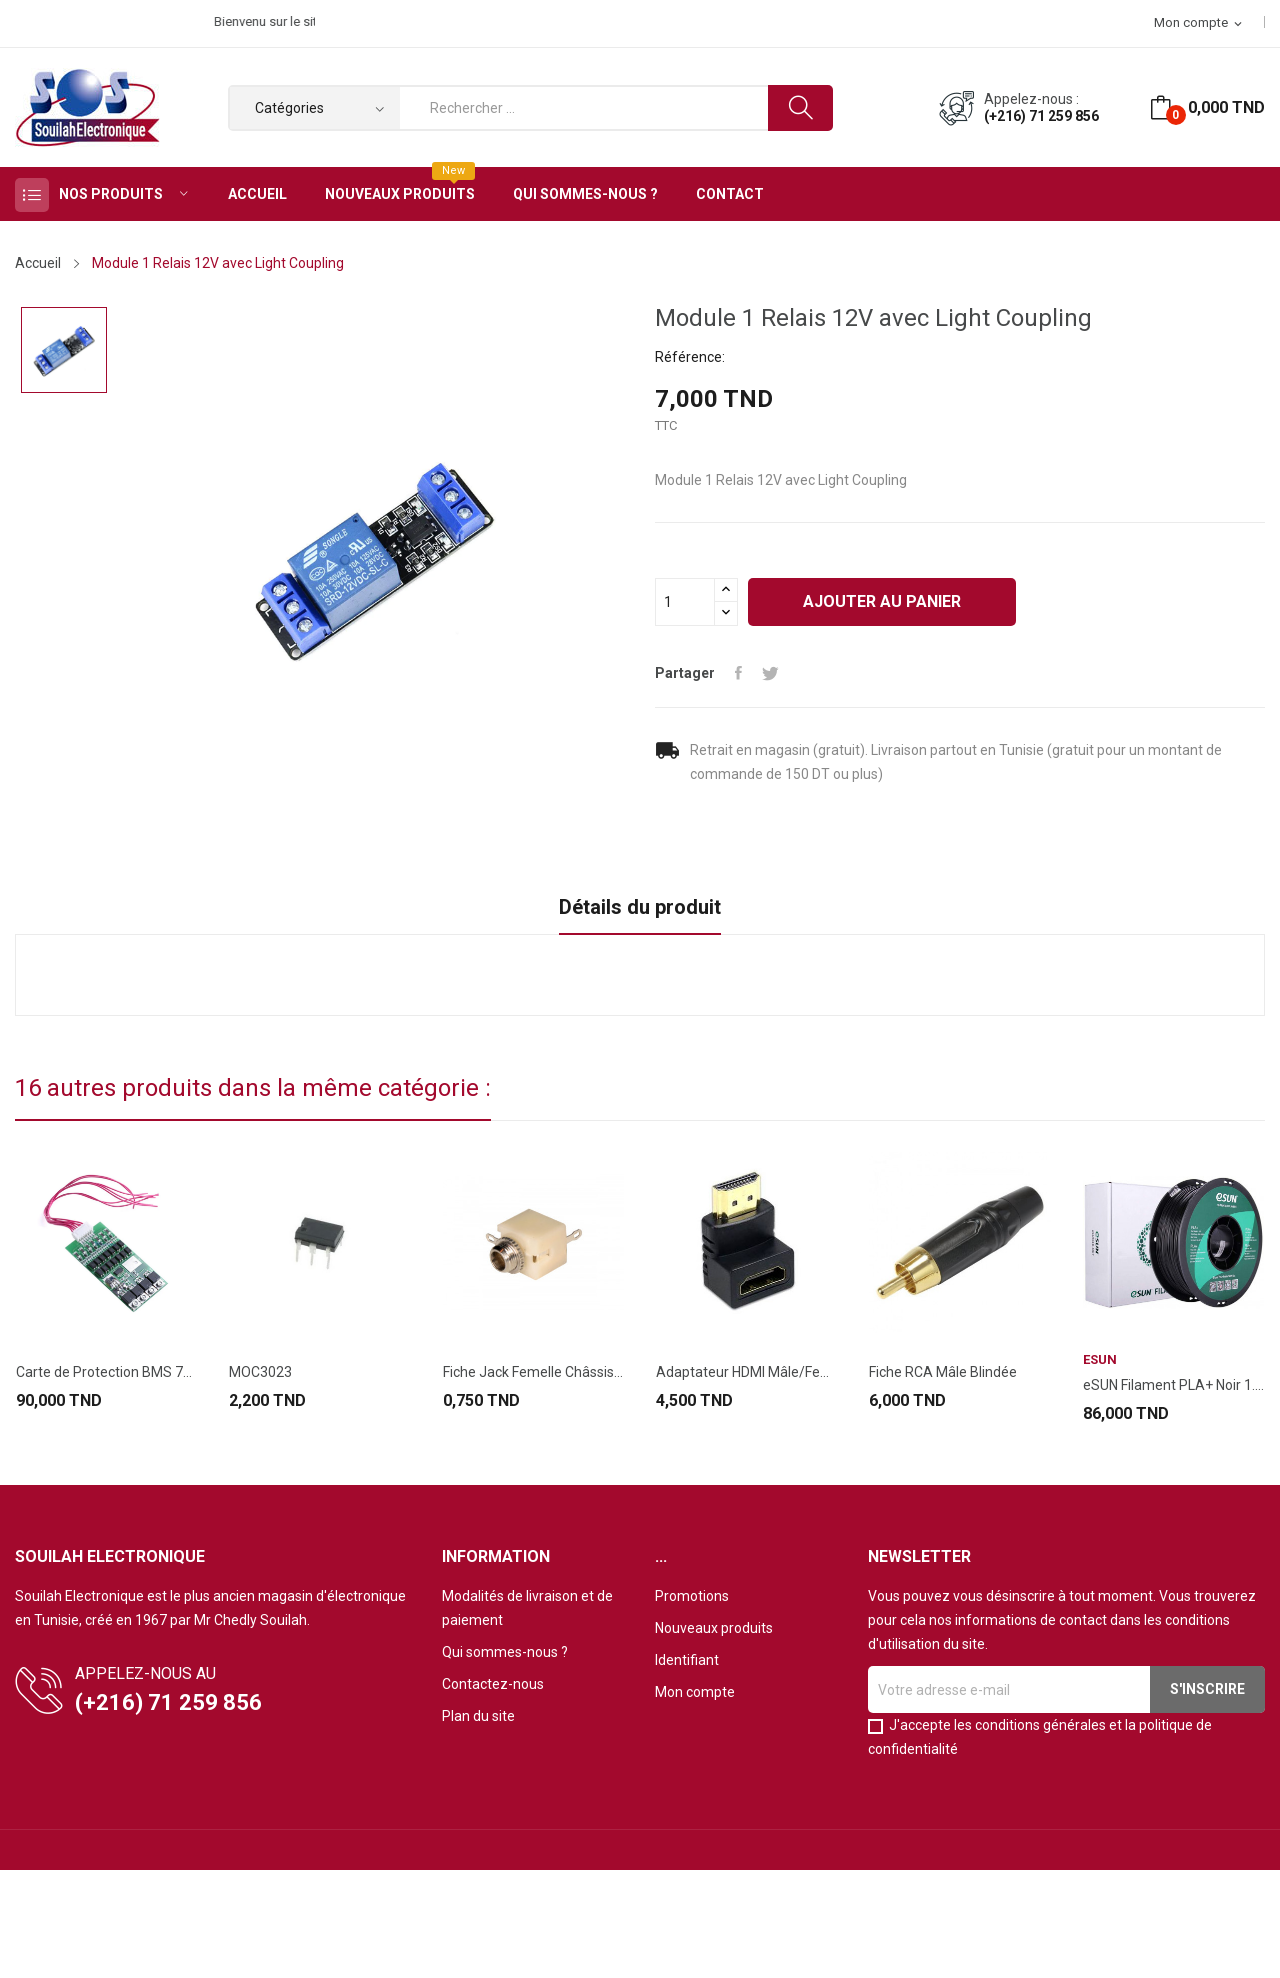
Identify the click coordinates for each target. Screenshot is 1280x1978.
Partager (738, 673)
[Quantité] (685, 602)
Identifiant (687, 1660)
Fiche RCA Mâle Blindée (943, 1372)
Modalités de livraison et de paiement (527, 1608)
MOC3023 (260, 1372)
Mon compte (695, 1692)
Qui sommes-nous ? (505, 1652)
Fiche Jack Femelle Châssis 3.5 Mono (533, 1372)
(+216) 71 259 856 (1041, 116)
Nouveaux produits (714, 1628)
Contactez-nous (493, 1684)
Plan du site (478, 1716)
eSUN (1100, 1359)
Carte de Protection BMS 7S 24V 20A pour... (106, 1372)
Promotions (692, 1596)
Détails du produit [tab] (640, 907)
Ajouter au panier (882, 601)
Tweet (770, 673)
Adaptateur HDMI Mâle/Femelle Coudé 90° (746, 1372)
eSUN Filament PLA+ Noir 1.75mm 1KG (1173, 1385)
